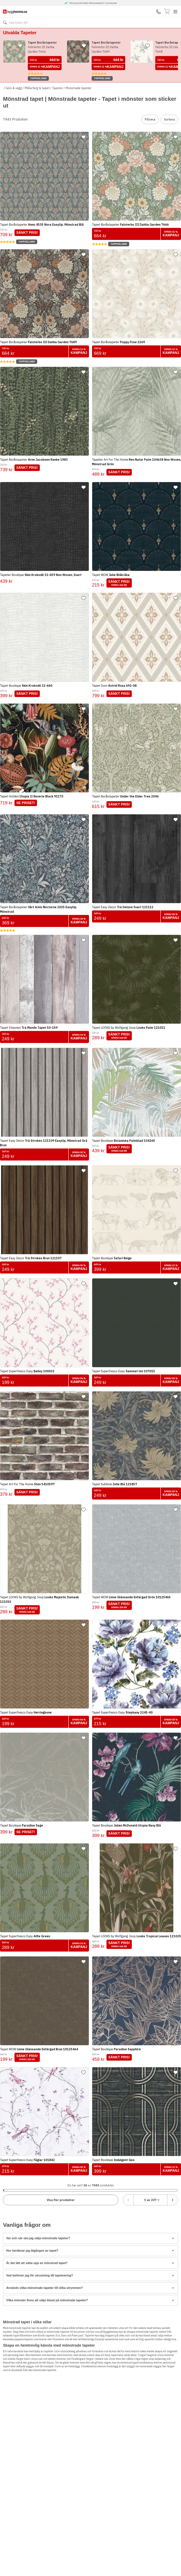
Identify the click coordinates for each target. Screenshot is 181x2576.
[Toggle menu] (175, 11)
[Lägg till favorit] (20, 46)
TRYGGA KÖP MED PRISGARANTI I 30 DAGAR (93, 3)
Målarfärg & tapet (37, 88)
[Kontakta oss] (158, 11)
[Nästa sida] (172, 2151)
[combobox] (150, 2151)
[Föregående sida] (128, 2151)
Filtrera (150, 119)
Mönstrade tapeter (78, 88)
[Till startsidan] (15, 12)
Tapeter (57, 88)
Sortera (169, 119)
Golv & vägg (14, 88)
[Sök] (5, 22)
